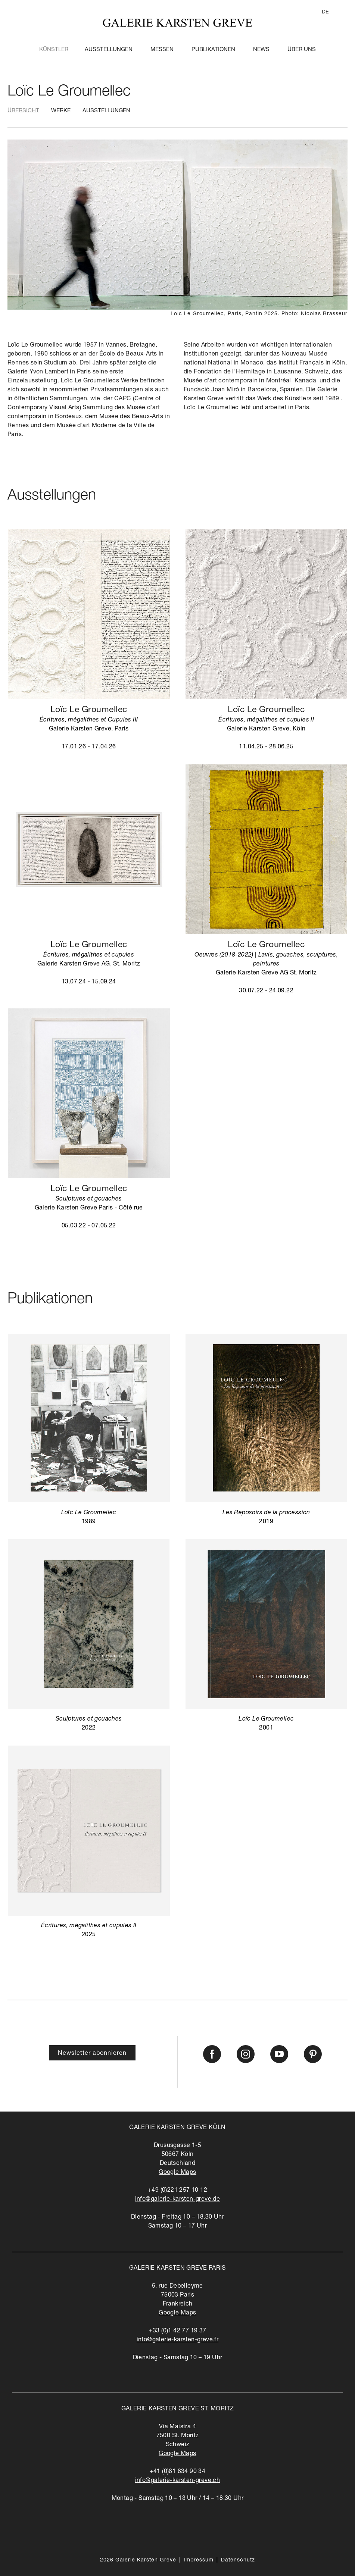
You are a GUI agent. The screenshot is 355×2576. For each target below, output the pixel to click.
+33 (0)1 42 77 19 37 (177, 2331)
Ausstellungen (109, 50)
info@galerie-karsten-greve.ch (177, 2481)
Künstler (53, 50)
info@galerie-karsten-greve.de (177, 2200)
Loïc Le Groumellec (69, 92)
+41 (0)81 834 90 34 (178, 2472)
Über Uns (301, 50)
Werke (61, 111)
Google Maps (177, 2173)
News (261, 50)
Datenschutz (238, 2560)
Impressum (199, 2560)
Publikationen (213, 50)
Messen (162, 50)
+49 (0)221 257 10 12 (177, 2191)
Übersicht (23, 111)
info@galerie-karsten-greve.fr (178, 2340)
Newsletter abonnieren (92, 2054)
